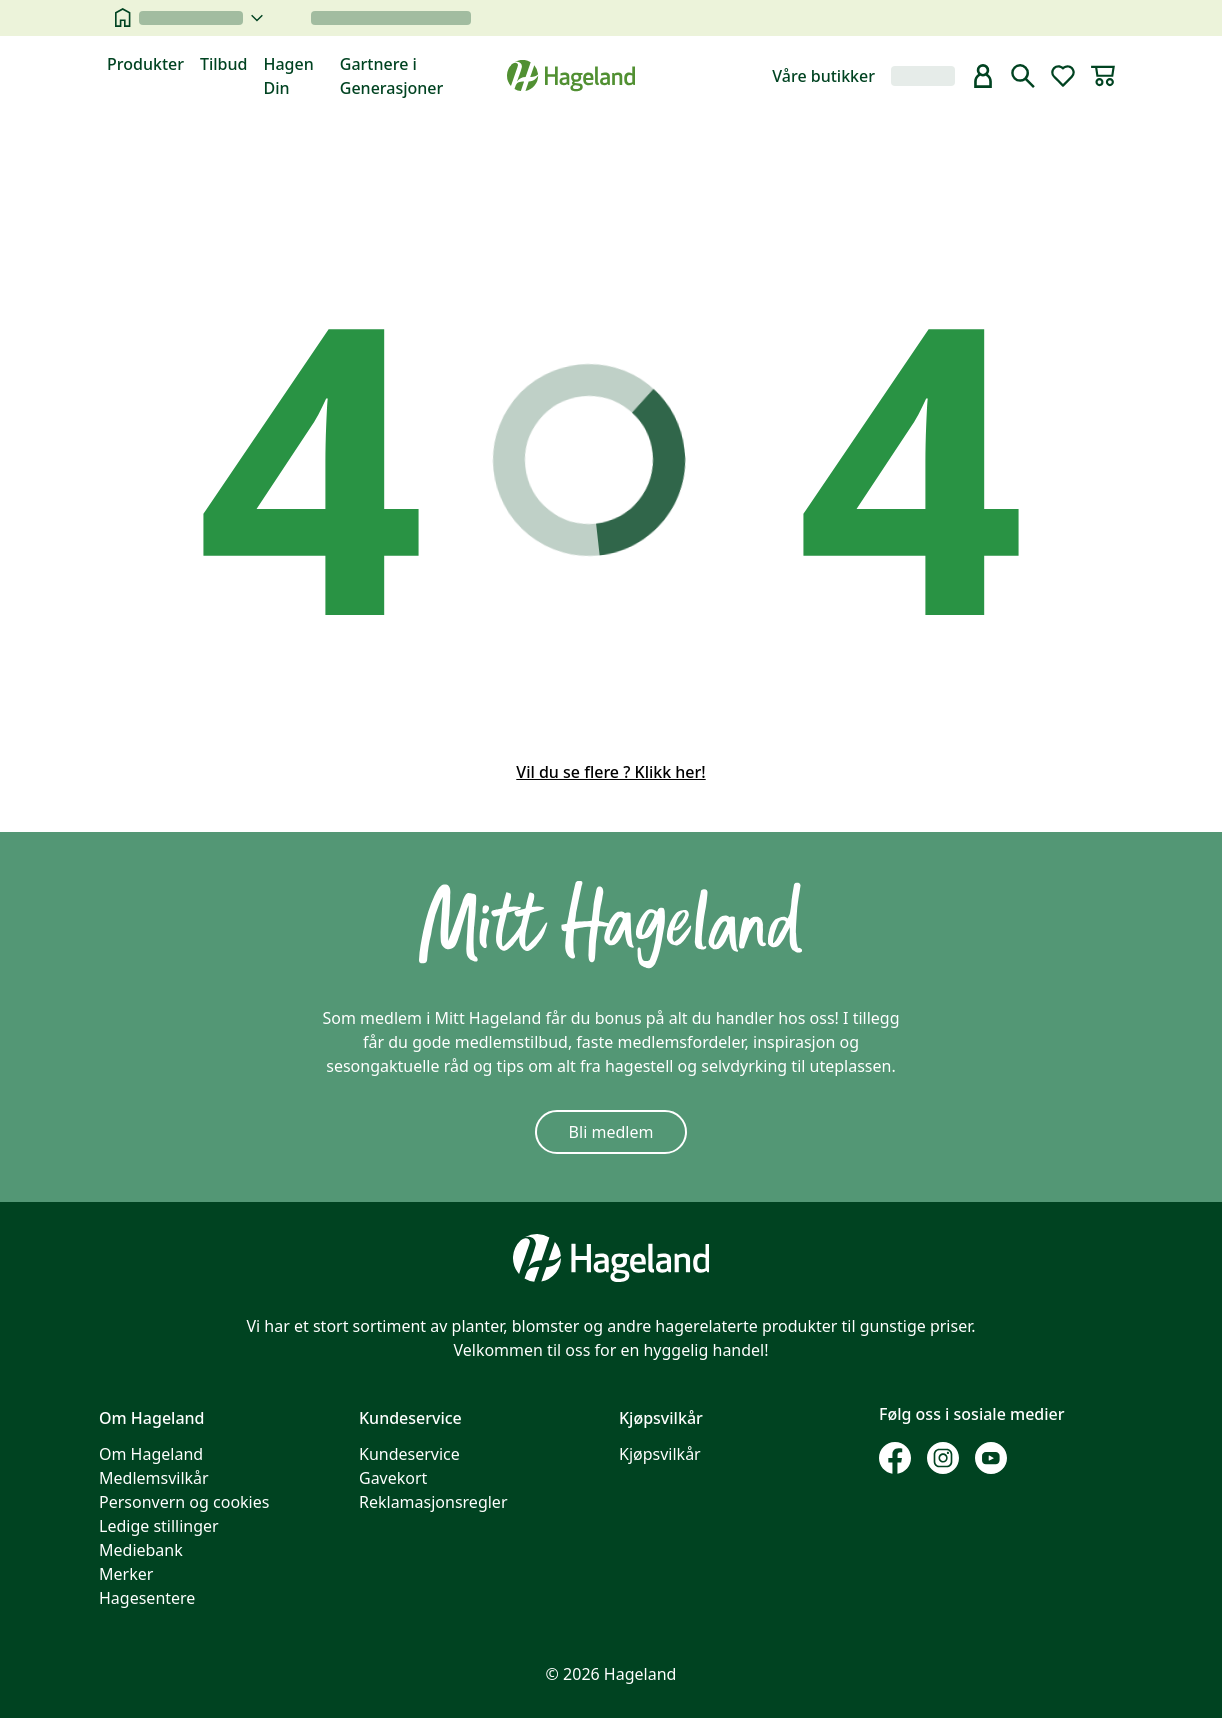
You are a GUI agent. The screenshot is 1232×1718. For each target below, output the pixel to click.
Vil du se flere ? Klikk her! (610, 772)
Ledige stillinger (159, 1526)
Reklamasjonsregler (433, 1502)
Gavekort (393, 1478)
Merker (126, 1574)
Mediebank (141, 1550)
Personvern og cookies (184, 1502)
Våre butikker (823, 76)
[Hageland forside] (571, 75)
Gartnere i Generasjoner (392, 76)
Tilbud (224, 64)
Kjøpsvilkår (660, 1454)
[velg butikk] (201, 18)
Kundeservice (409, 1454)
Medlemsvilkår (154, 1478)
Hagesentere (147, 1598)
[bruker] (983, 76)
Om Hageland (151, 1454)
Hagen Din (288, 76)
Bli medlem (611, 1132)
